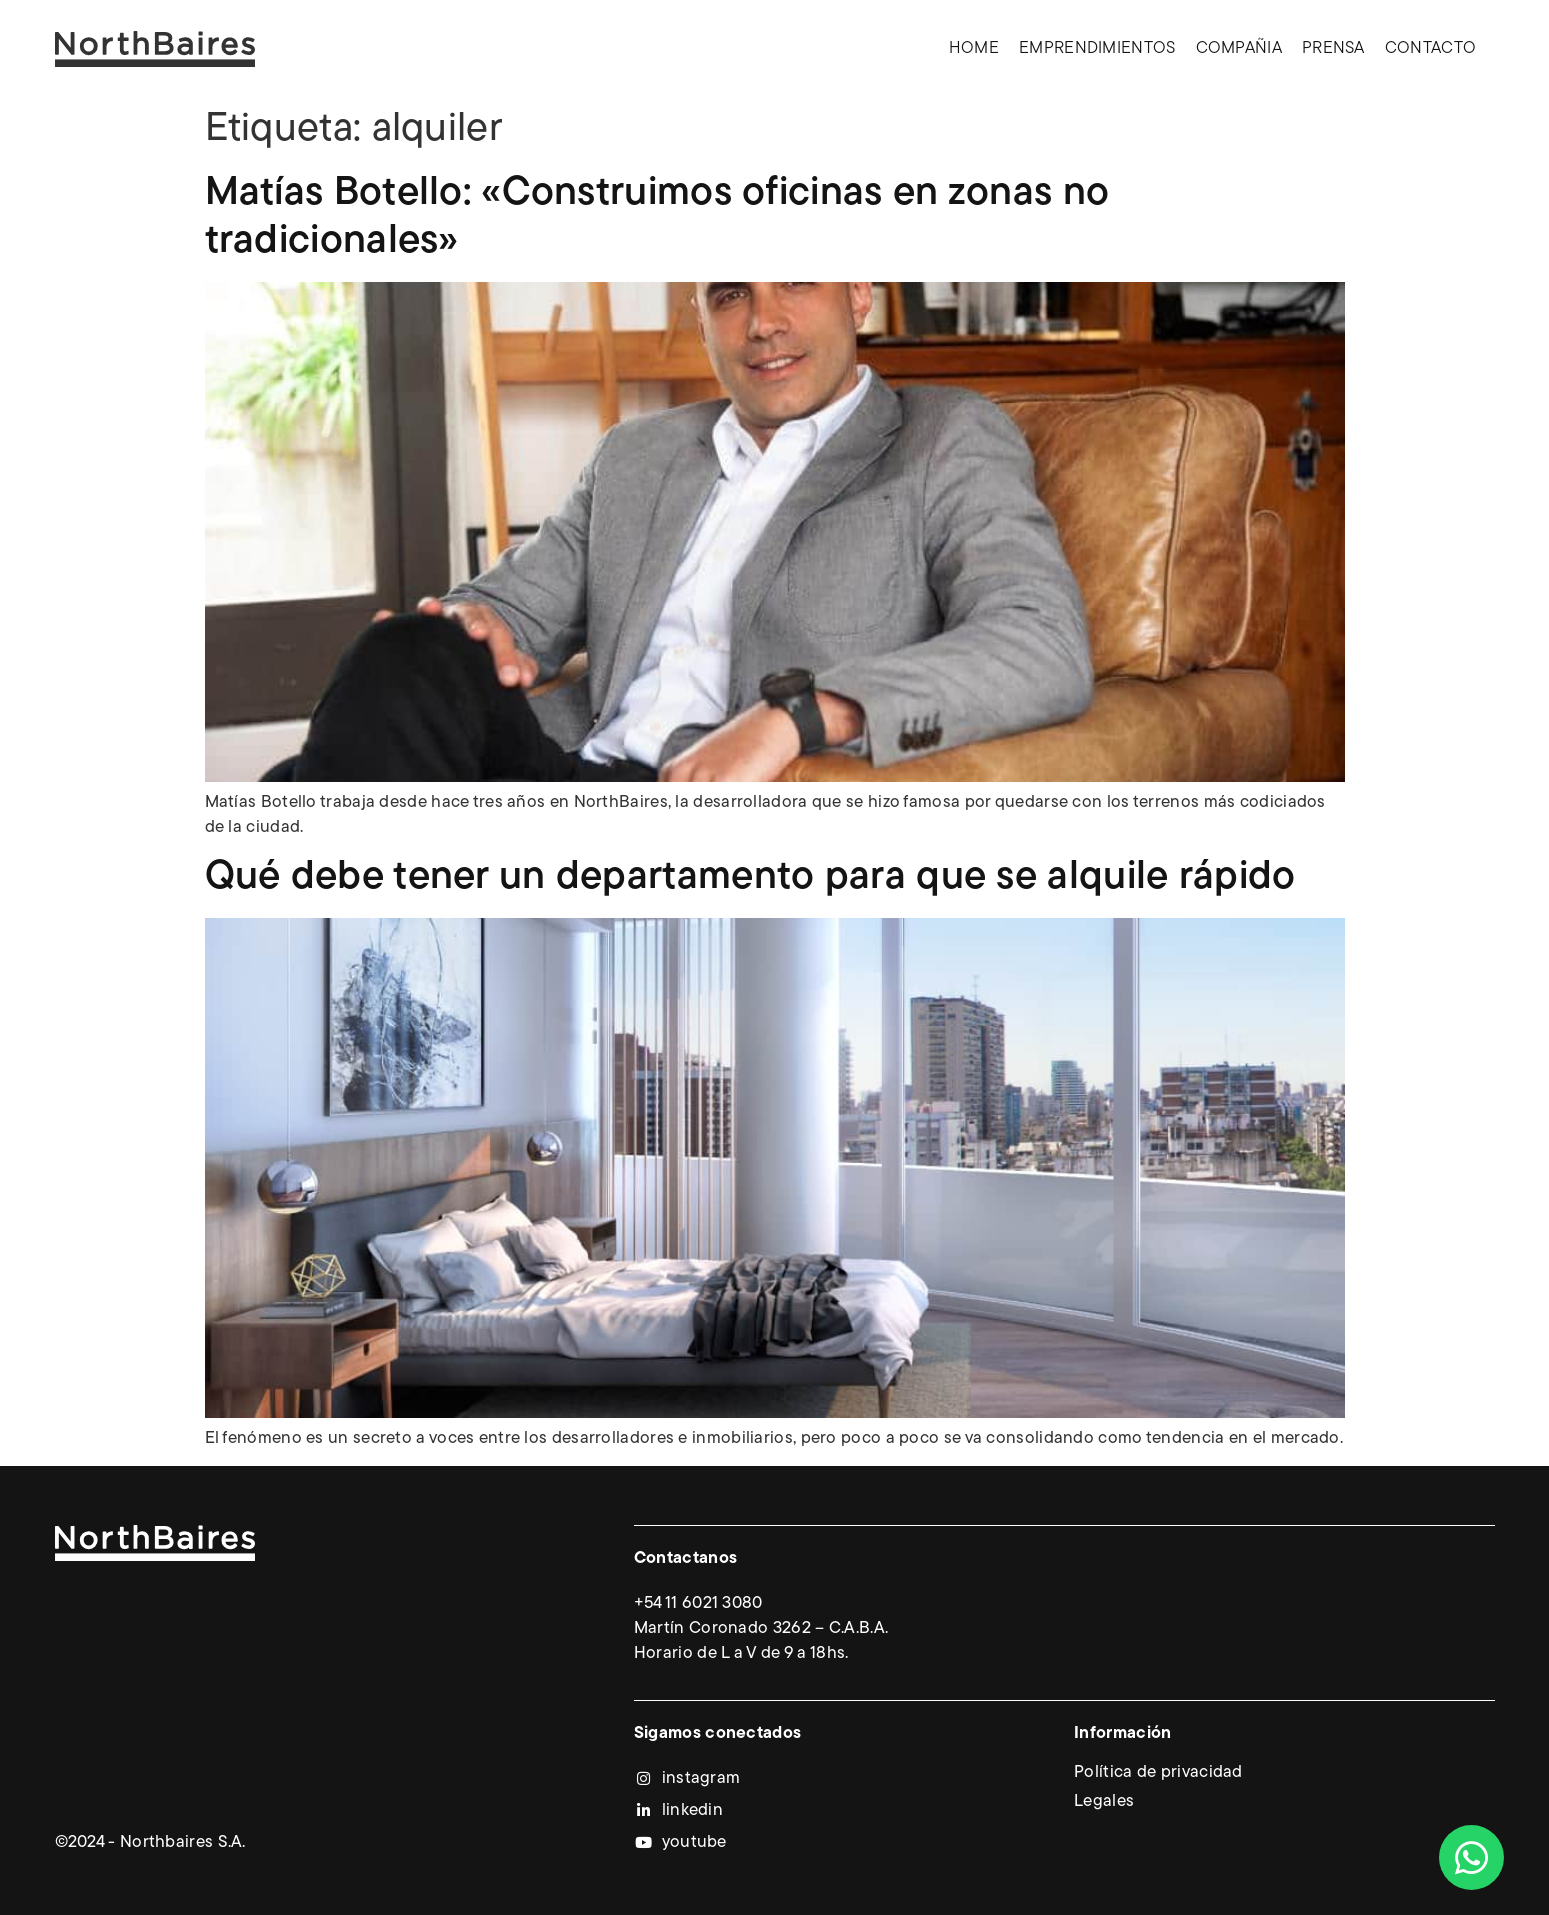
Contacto (1430, 48)
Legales (1104, 1801)
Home (974, 48)
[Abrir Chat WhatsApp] (1471, 1857)
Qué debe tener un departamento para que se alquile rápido (750, 878)
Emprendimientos (1097, 48)
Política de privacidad (1158, 1772)
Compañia (1239, 48)
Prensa (1333, 48)
